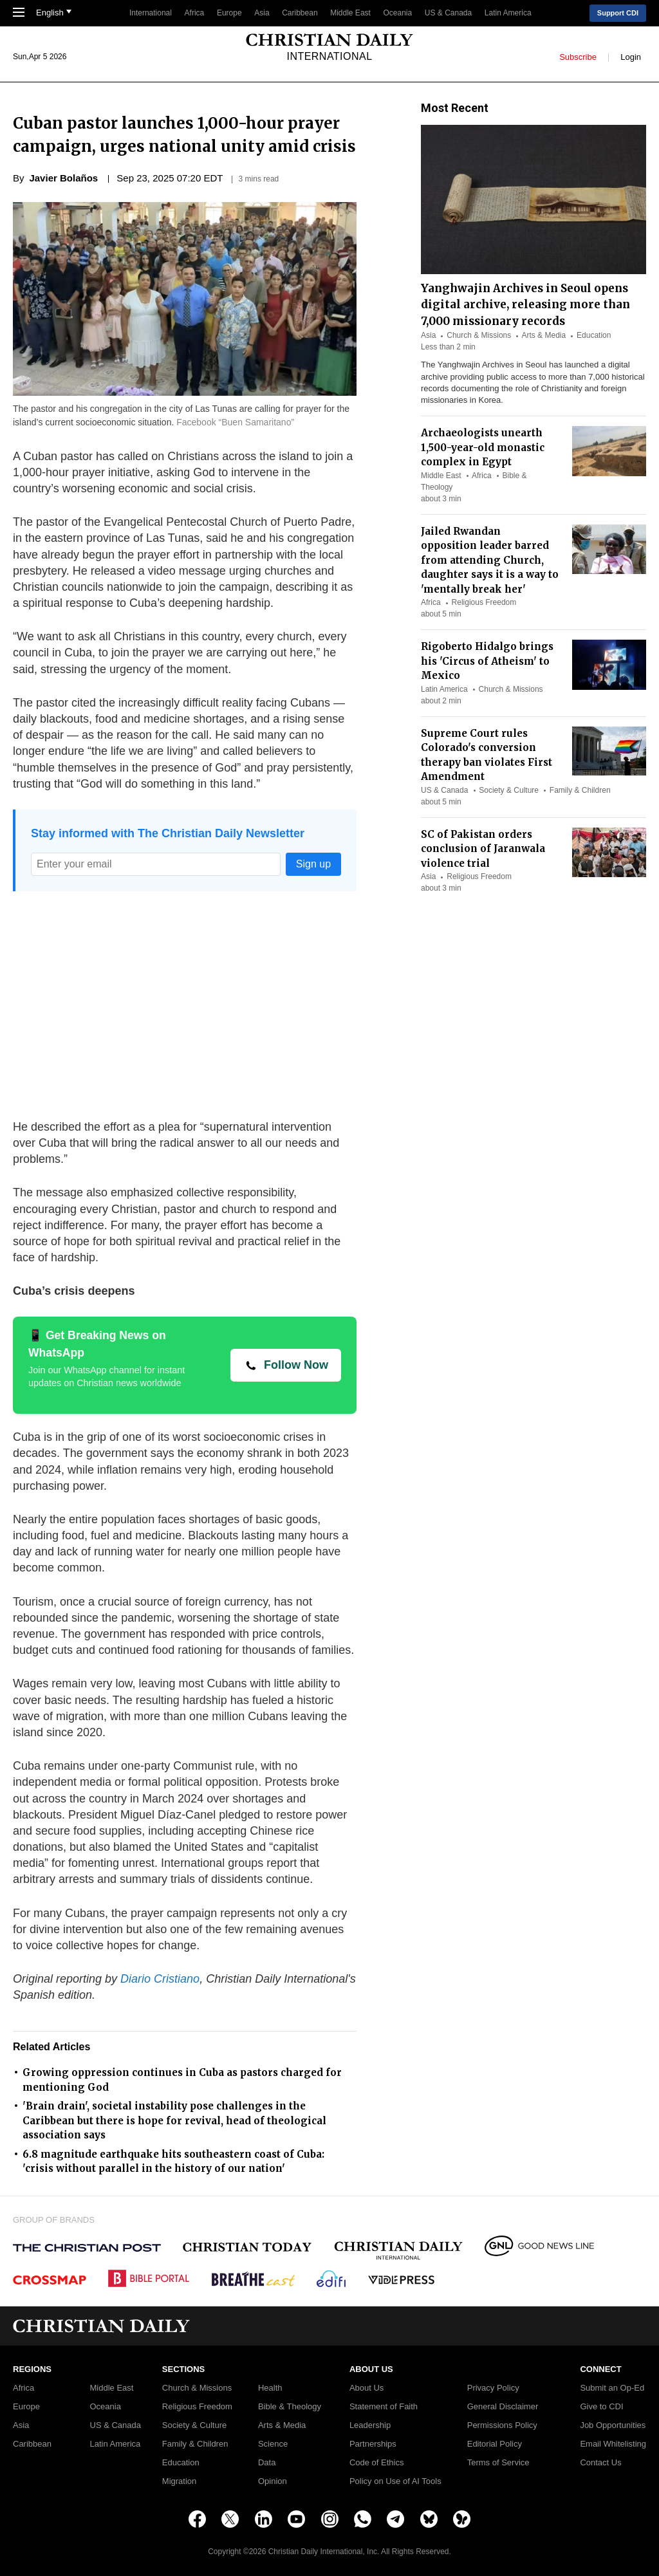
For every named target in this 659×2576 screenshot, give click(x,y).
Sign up (313, 863)
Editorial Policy (494, 2444)
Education (594, 335)
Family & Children (580, 790)
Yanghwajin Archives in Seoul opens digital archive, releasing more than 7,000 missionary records (525, 304)
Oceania (398, 12)
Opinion (272, 2481)
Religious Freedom (484, 602)
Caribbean (299, 12)
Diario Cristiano (160, 1978)
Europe (229, 12)
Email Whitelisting (613, 2444)
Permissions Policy (502, 2425)
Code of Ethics (376, 2462)
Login (630, 56)
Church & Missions (479, 335)
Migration (179, 2481)
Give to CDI (601, 2406)
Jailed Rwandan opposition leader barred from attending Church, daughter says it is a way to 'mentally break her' (490, 560)
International (150, 12)
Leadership (370, 2425)
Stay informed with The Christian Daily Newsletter (167, 833)
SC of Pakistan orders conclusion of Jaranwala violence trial (483, 848)
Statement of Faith (383, 2406)
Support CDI (617, 13)
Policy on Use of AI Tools (395, 2481)
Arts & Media (543, 335)
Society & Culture (509, 790)
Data (266, 2462)
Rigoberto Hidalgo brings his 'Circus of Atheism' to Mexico (487, 660)
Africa (195, 12)
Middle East (350, 12)
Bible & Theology (289, 2406)
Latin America (508, 12)
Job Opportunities (612, 2425)
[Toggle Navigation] (18, 13)
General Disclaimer (503, 2406)
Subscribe (578, 56)
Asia (261, 12)
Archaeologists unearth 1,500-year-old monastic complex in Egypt (482, 447)
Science (273, 2444)
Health (270, 2388)
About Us (366, 2388)
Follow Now (296, 1364)
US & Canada (448, 12)
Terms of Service (498, 2462)
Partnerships (372, 2444)
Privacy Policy (493, 2388)
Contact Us (600, 2462)
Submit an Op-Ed (612, 2388)
